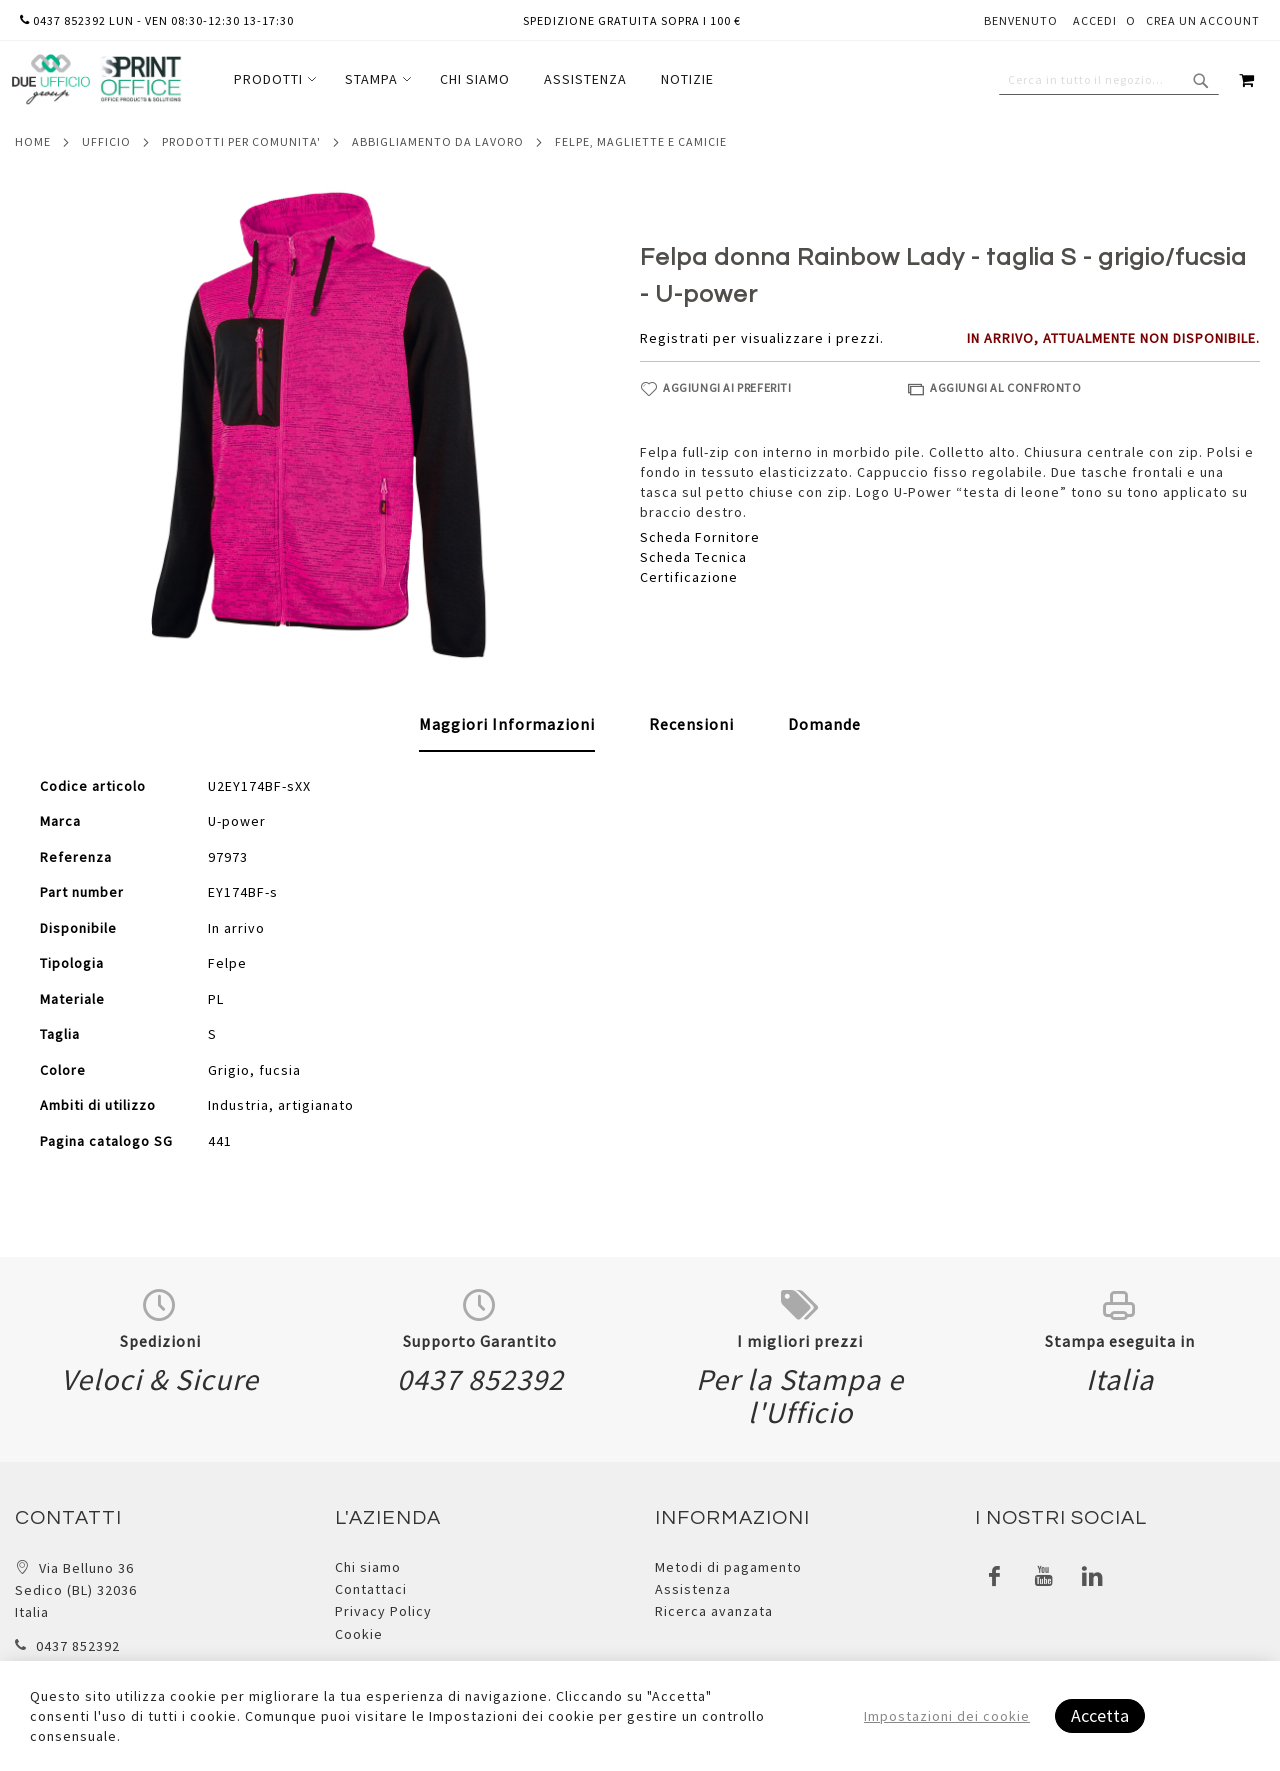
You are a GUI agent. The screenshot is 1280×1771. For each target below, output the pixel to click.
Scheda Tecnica (693, 557)
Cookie (359, 1634)
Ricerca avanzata (714, 1611)
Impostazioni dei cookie (947, 1716)
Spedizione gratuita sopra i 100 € (632, 20)
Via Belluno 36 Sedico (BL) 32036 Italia (76, 1590)
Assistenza (693, 1589)
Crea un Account (1203, 20)
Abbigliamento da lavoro (438, 141)
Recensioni (691, 724)
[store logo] (96, 79)
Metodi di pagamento (728, 1567)
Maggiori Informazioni (507, 724)
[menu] (474, 79)
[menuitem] (272, 79)
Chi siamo (368, 1567)
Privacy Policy (383, 1611)
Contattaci (371, 1589)
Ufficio (106, 141)
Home (33, 141)
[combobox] (1109, 80)
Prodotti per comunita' (241, 141)
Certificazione (689, 577)
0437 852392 (78, 1646)
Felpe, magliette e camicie (641, 141)
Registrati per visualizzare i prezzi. (762, 338)
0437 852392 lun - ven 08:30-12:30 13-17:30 (157, 20)
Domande (824, 724)
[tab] (507, 725)
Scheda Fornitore (700, 537)
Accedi (1095, 20)
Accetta (1100, 1715)
